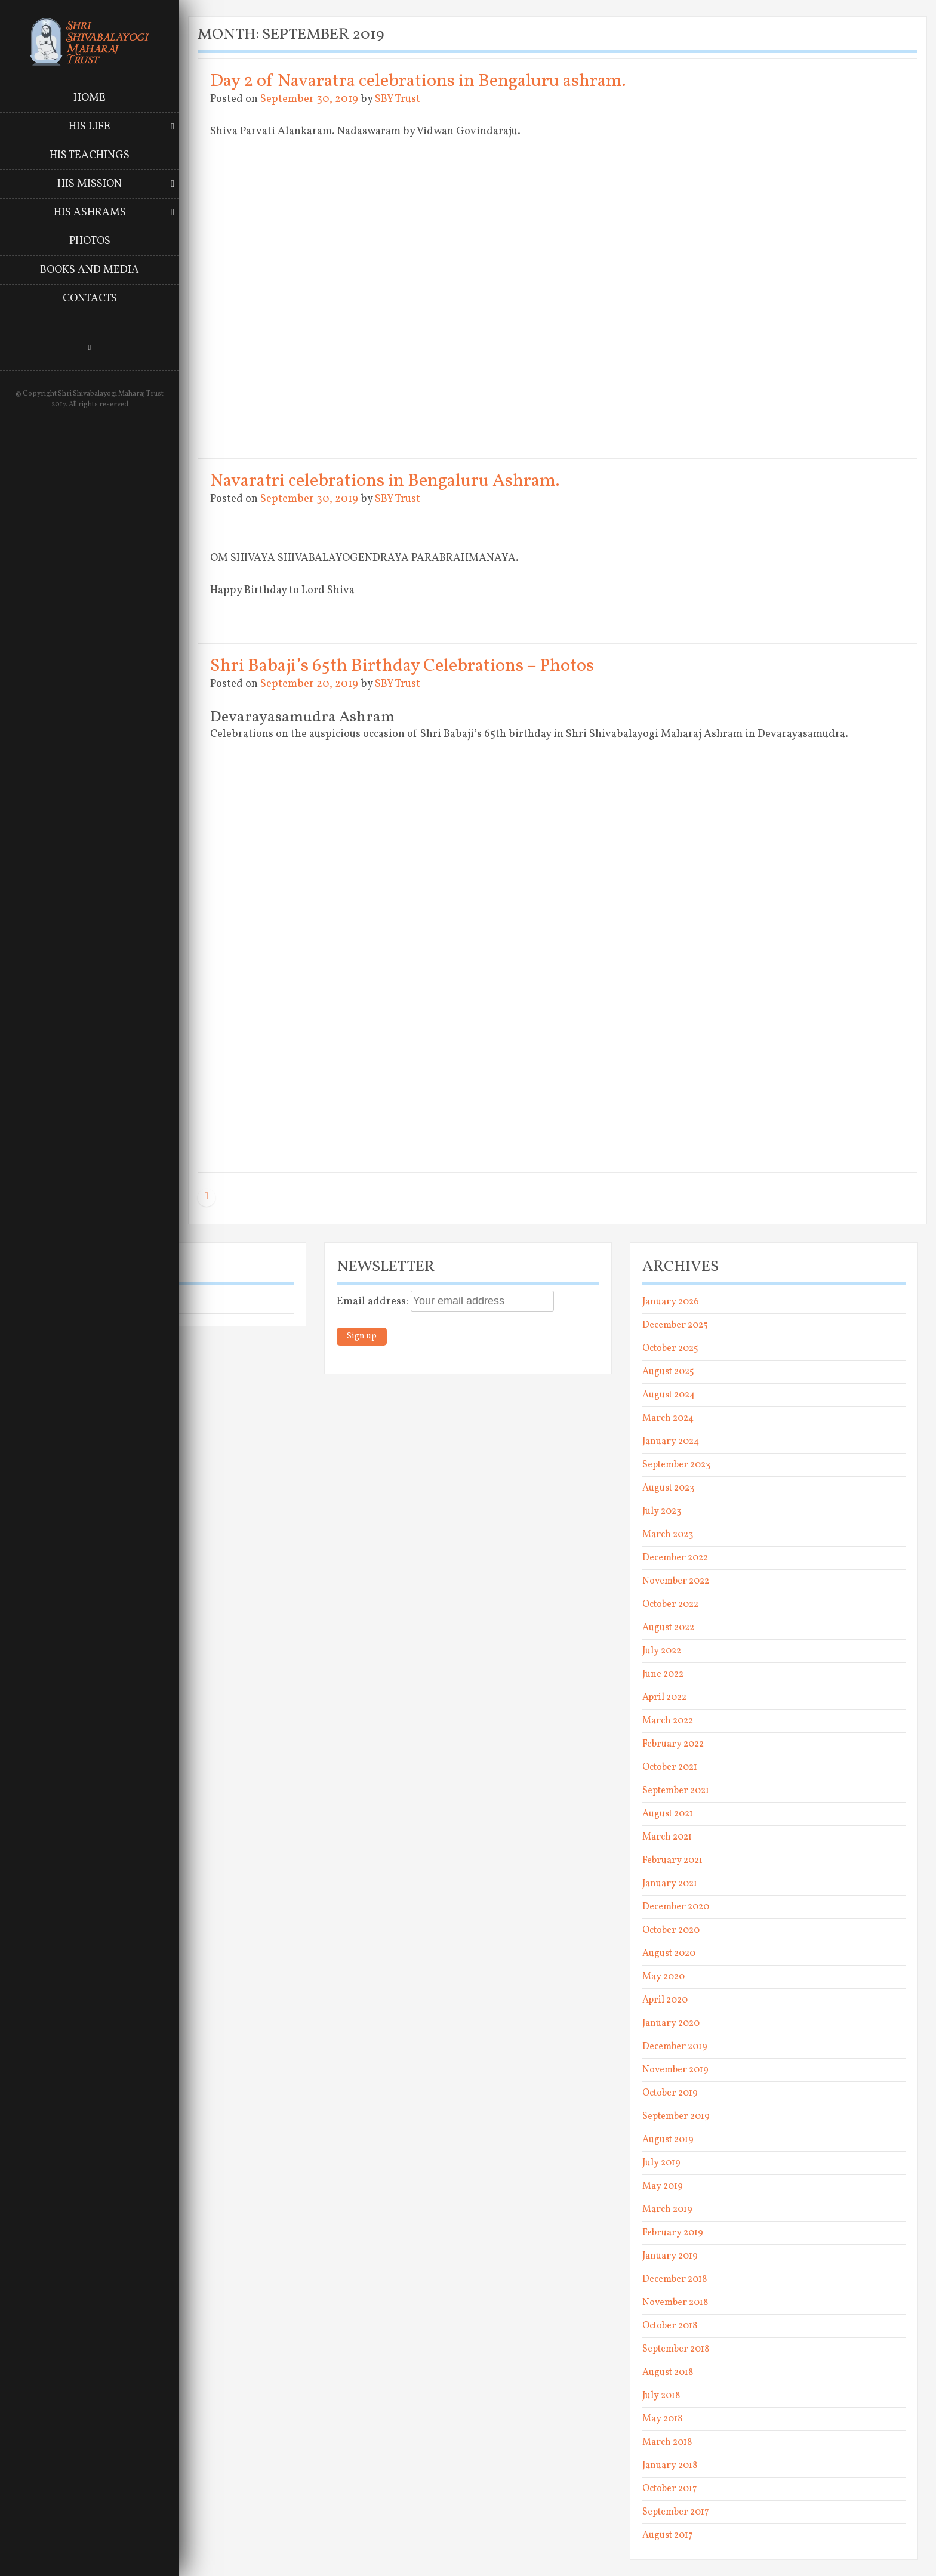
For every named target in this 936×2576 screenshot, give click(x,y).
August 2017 (667, 2535)
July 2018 (661, 2395)
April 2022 (664, 1697)
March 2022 (667, 1720)
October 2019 (670, 2093)
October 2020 (671, 1930)
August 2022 (668, 1627)
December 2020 (675, 1907)
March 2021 (667, 1837)
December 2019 (674, 2046)
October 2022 (670, 1604)
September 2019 (676, 2116)
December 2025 (675, 1325)
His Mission (89, 184)
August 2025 (668, 1371)
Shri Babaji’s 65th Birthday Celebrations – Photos (402, 665)
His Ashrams (90, 212)
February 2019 (672, 2232)
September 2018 (675, 2349)
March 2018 (667, 2442)
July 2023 (661, 1511)
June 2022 (662, 1674)
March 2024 (668, 1418)
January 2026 (670, 1302)
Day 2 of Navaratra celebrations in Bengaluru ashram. (418, 81)
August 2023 (668, 1488)
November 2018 (675, 2302)
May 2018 (662, 2419)
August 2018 (667, 2372)
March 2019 (667, 2209)
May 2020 (663, 1976)
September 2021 (675, 1790)
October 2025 (670, 1348)
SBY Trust (397, 99)
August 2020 (668, 1953)
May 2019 (662, 2186)
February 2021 (672, 1860)
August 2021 (667, 1814)
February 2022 (673, 1744)
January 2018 (669, 2465)
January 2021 (669, 1883)
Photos (89, 241)
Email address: (374, 1301)
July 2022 (661, 1651)
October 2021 (669, 1767)
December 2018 (674, 2279)
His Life (89, 126)
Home (89, 98)
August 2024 (668, 1395)
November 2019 (675, 2070)
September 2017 (675, 2512)
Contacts (90, 298)
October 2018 (669, 2326)
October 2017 (669, 2488)
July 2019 (661, 2163)
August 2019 (668, 2139)
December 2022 (675, 1558)
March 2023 (667, 1534)
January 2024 (670, 1441)
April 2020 (665, 2000)
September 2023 (676, 1464)
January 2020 (671, 2023)
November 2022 (675, 1581)
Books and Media (89, 270)
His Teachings (90, 155)
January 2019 (670, 2256)
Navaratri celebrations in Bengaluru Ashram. (384, 480)
